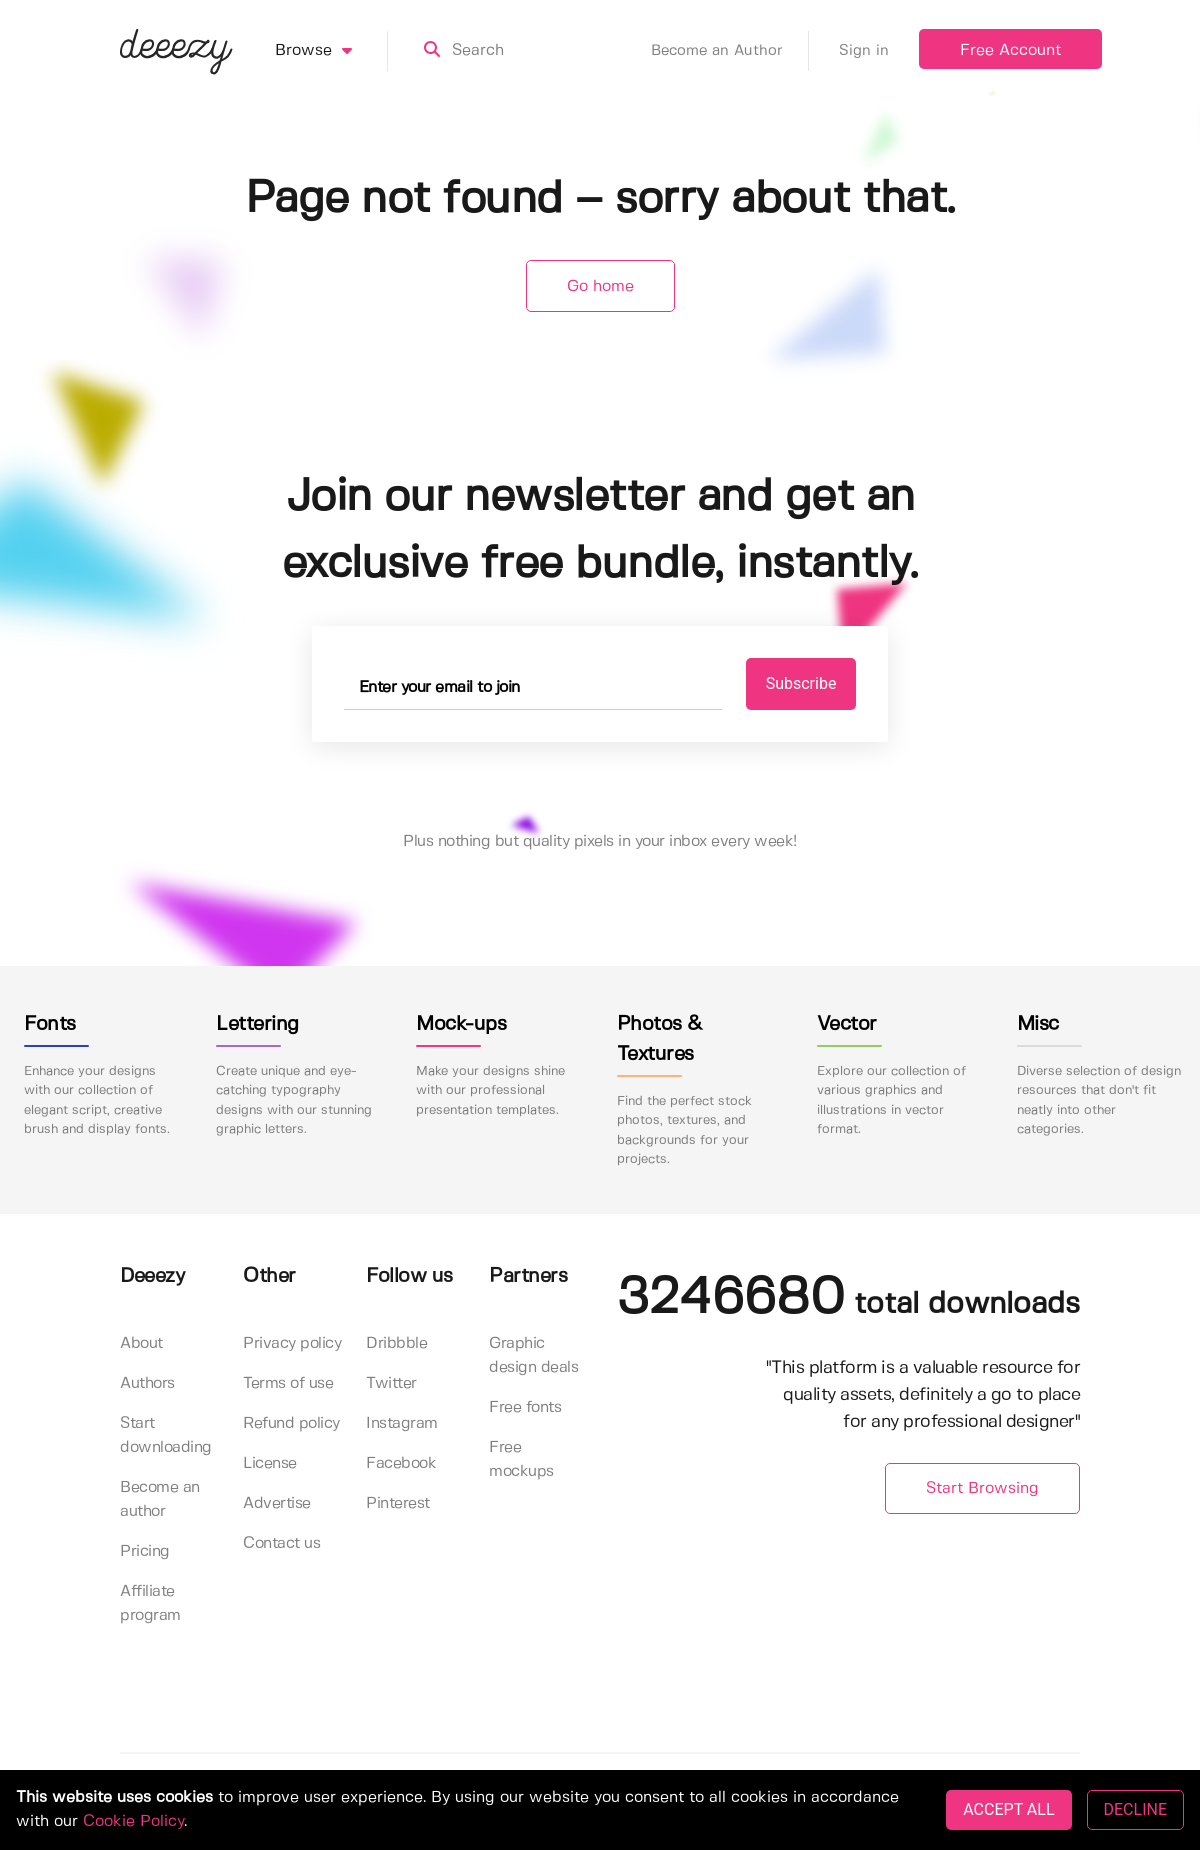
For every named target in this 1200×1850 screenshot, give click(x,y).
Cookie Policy (133, 1821)
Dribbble (396, 1343)
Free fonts (525, 1407)
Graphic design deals (533, 1355)
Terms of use (288, 1383)
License (270, 1463)
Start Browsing (982, 1488)
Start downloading (166, 1435)
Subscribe (801, 683)
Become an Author (730, 51)
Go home (600, 286)
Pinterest (398, 1503)
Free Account (1010, 50)
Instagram (402, 1423)
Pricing (145, 1551)
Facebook (401, 1463)
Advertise (277, 1503)
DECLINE (1135, 1809)
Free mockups (521, 1459)
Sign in (864, 51)
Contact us (281, 1543)
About (141, 1343)
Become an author (160, 1499)
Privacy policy (292, 1343)
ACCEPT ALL (1008, 1809)
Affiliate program (150, 1603)
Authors (147, 1383)
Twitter (391, 1383)
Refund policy (291, 1423)
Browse (331, 51)
